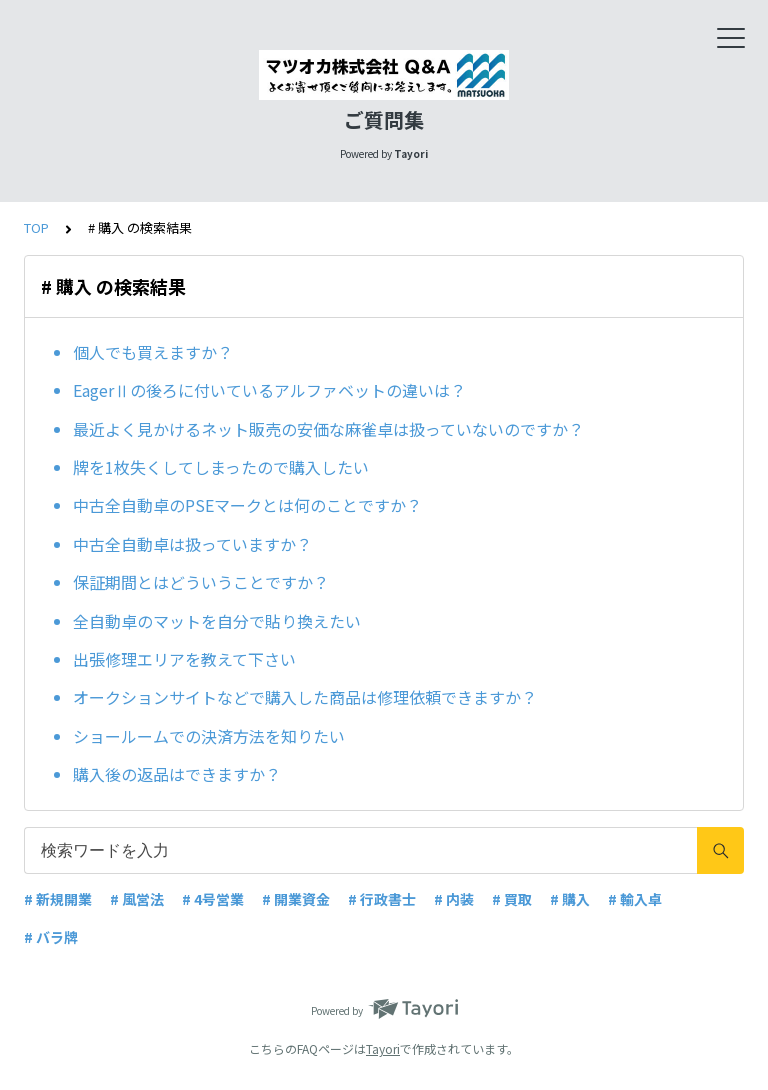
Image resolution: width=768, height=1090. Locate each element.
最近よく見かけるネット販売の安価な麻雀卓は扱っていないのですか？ (328, 429)
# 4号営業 (213, 899)
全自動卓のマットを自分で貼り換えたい (217, 621)
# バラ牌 (51, 937)
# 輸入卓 (635, 899)
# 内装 (454, 899)
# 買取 (512, 899)
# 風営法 (137, 899)
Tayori (383, 1048)
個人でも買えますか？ (153, 352)
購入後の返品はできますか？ (177, 774)
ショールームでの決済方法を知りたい (209, 736)
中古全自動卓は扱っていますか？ (192, 544)
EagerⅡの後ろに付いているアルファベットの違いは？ (269, 390)
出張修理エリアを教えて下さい (184, 659)
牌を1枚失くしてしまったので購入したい (221, 467)
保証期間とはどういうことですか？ (201, 582)
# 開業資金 (296, 899)
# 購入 (570, 899)
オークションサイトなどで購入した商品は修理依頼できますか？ (305, 697)
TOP (36, 227)
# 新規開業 (58, 899)
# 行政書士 (382, 899)
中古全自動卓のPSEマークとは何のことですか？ (247, 505)
